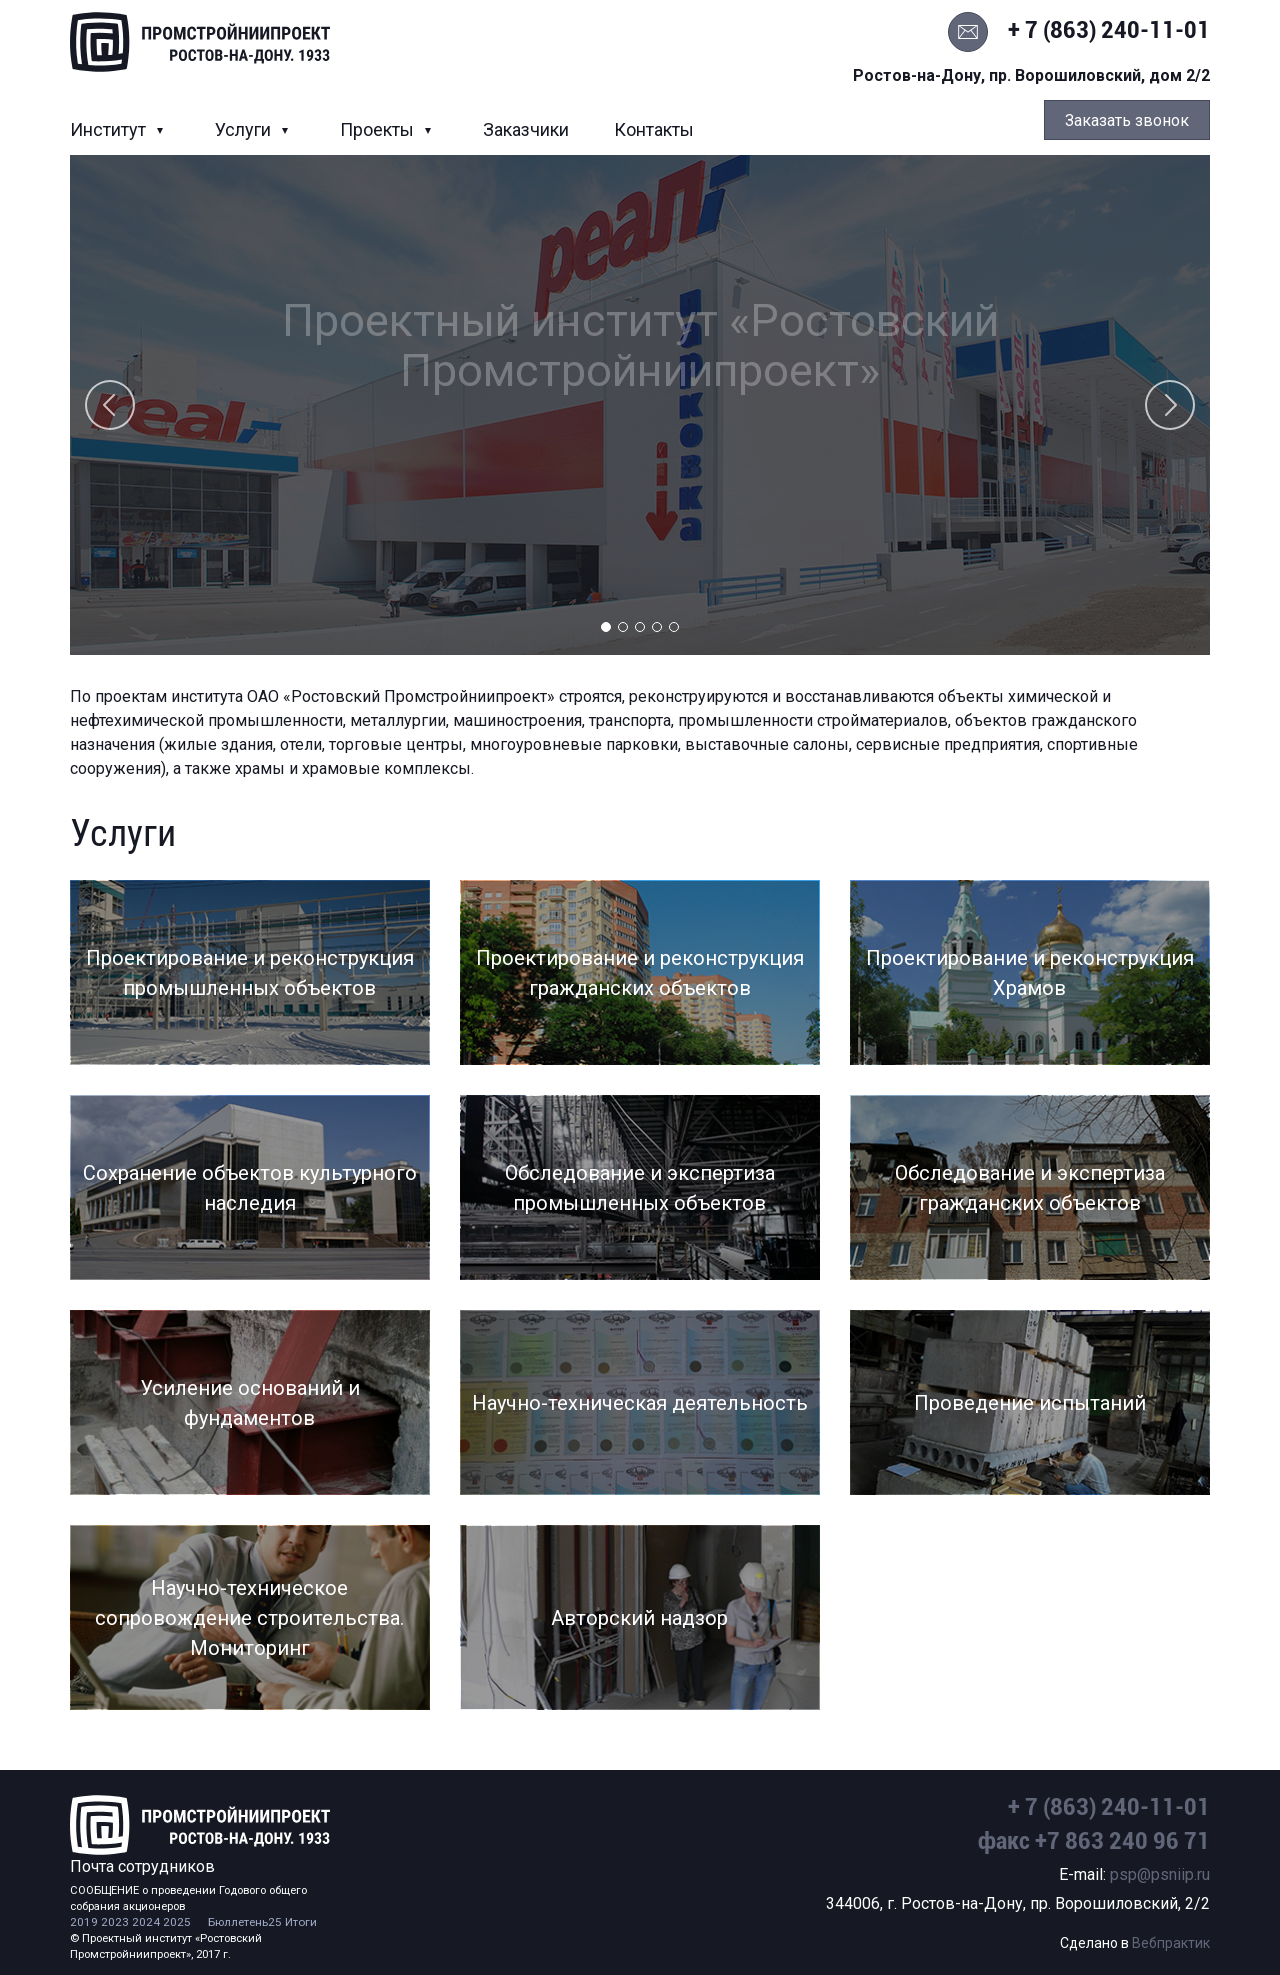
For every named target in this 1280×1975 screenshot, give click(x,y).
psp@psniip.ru (1160, 1874)
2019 (84, 1922)
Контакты (654, 129)
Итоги (301, 1922)
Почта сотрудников (142, 1866)
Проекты (379, 129)
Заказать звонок (1127, 120)
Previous (110, 405)
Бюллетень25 (245, 1922)
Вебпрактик (1171, 1943)
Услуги (245, 129)
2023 (115, 1922)
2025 (177, 1922)
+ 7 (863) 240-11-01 (1109, 30)
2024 (146, 1922)
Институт (110, 129)
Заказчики (526, 129)
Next (1170, 405)
